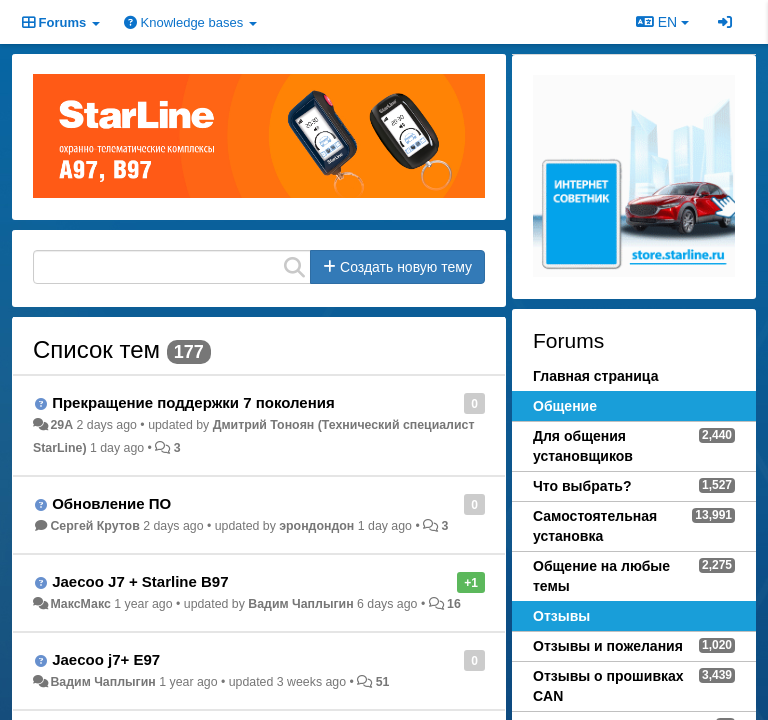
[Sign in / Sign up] (725, 22)
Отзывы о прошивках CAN (608, 686)
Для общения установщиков (583, 446)
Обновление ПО (111, 503)
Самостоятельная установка (595, 526)
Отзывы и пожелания (608, 646)
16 (454, 604)
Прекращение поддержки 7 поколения (193, 402)
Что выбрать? (582, 486)
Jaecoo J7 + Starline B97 (140, 581)
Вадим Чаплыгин (300, 604)
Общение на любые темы (601, 576)
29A (61, 425)
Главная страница (595, 376)
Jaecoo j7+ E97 (106, 659)
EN (662, 22)
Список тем (96, 349)
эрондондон (316, 526)
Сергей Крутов (94, 526)
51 (383, 682)
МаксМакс (80, 604)
